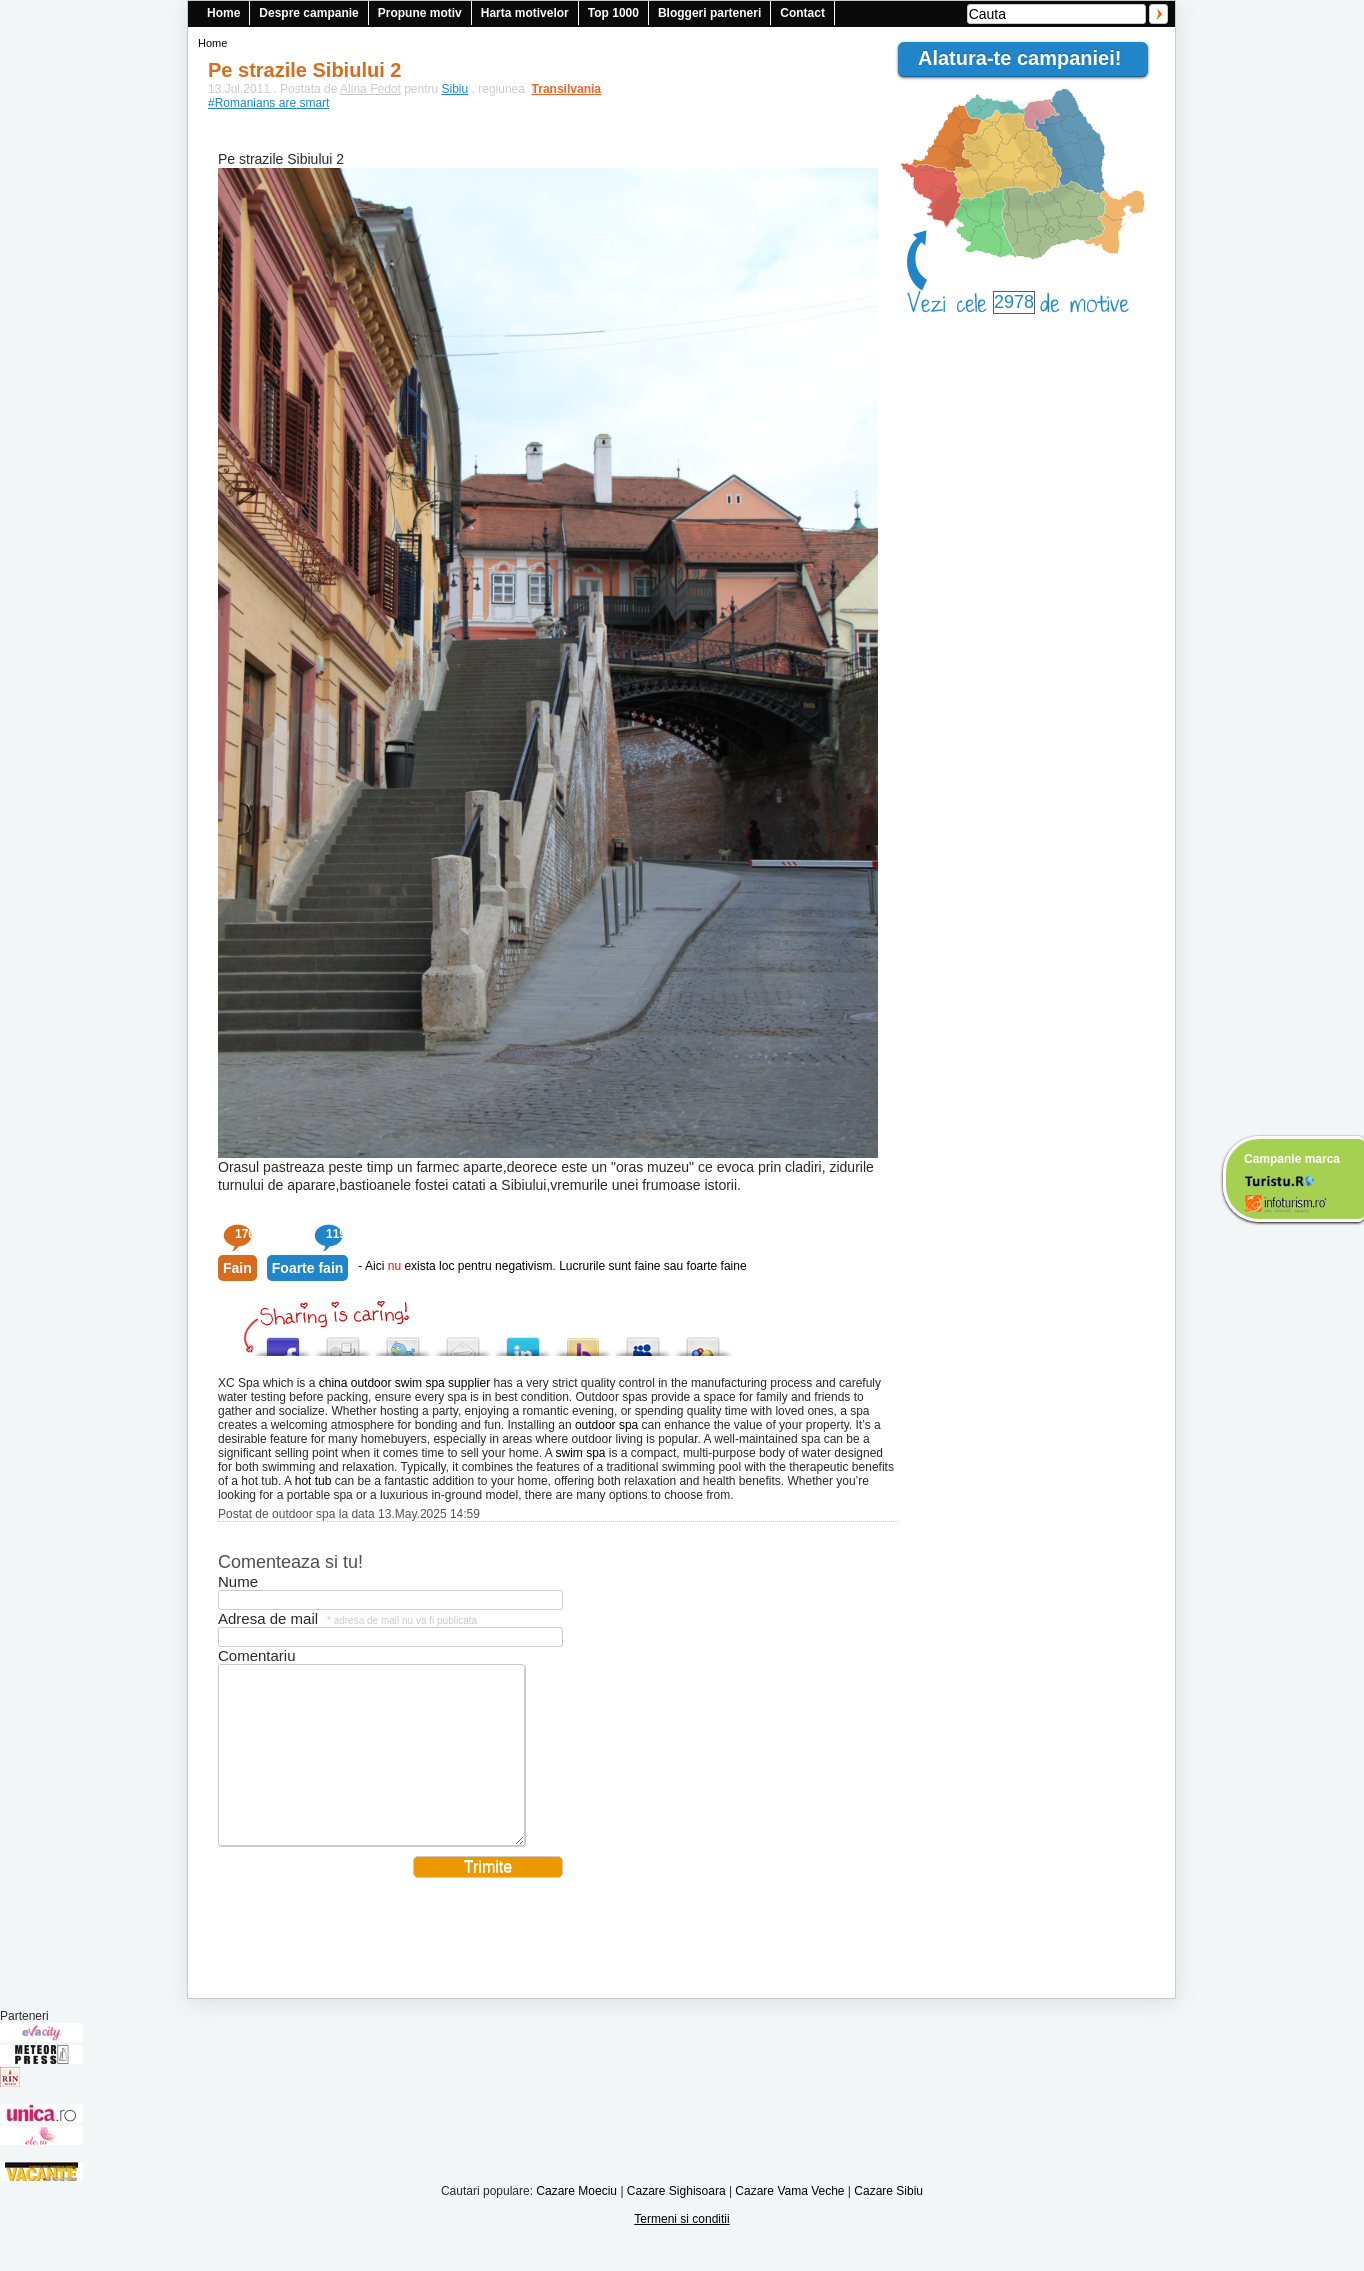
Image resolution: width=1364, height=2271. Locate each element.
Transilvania (557, 89)
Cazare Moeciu (576, 2221)
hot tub (313, 1481)
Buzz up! (583, 1341)
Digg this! (343, 1341)
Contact (802, 13)
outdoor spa (606, 1425)
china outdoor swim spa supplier (404, 1383)
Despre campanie (308, 13)
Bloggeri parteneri (709, 13)
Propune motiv (420, 13)
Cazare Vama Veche (789, 2221)
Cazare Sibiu (888, 2221)
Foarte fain (308, 1268)
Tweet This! (403, 1341)
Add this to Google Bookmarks (703, 1341)
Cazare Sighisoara (676, 2221)
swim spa (581, 1453)
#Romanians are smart (268, 103)
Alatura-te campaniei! (1028, 58)
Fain (237, 1268)
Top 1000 (613, 13)
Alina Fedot (370, 89)
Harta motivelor (525, 13)
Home (223, 13)
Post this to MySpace (643, 1341)
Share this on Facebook (283, 1341)
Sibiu (455, 89)
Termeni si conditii (681, 2249)
